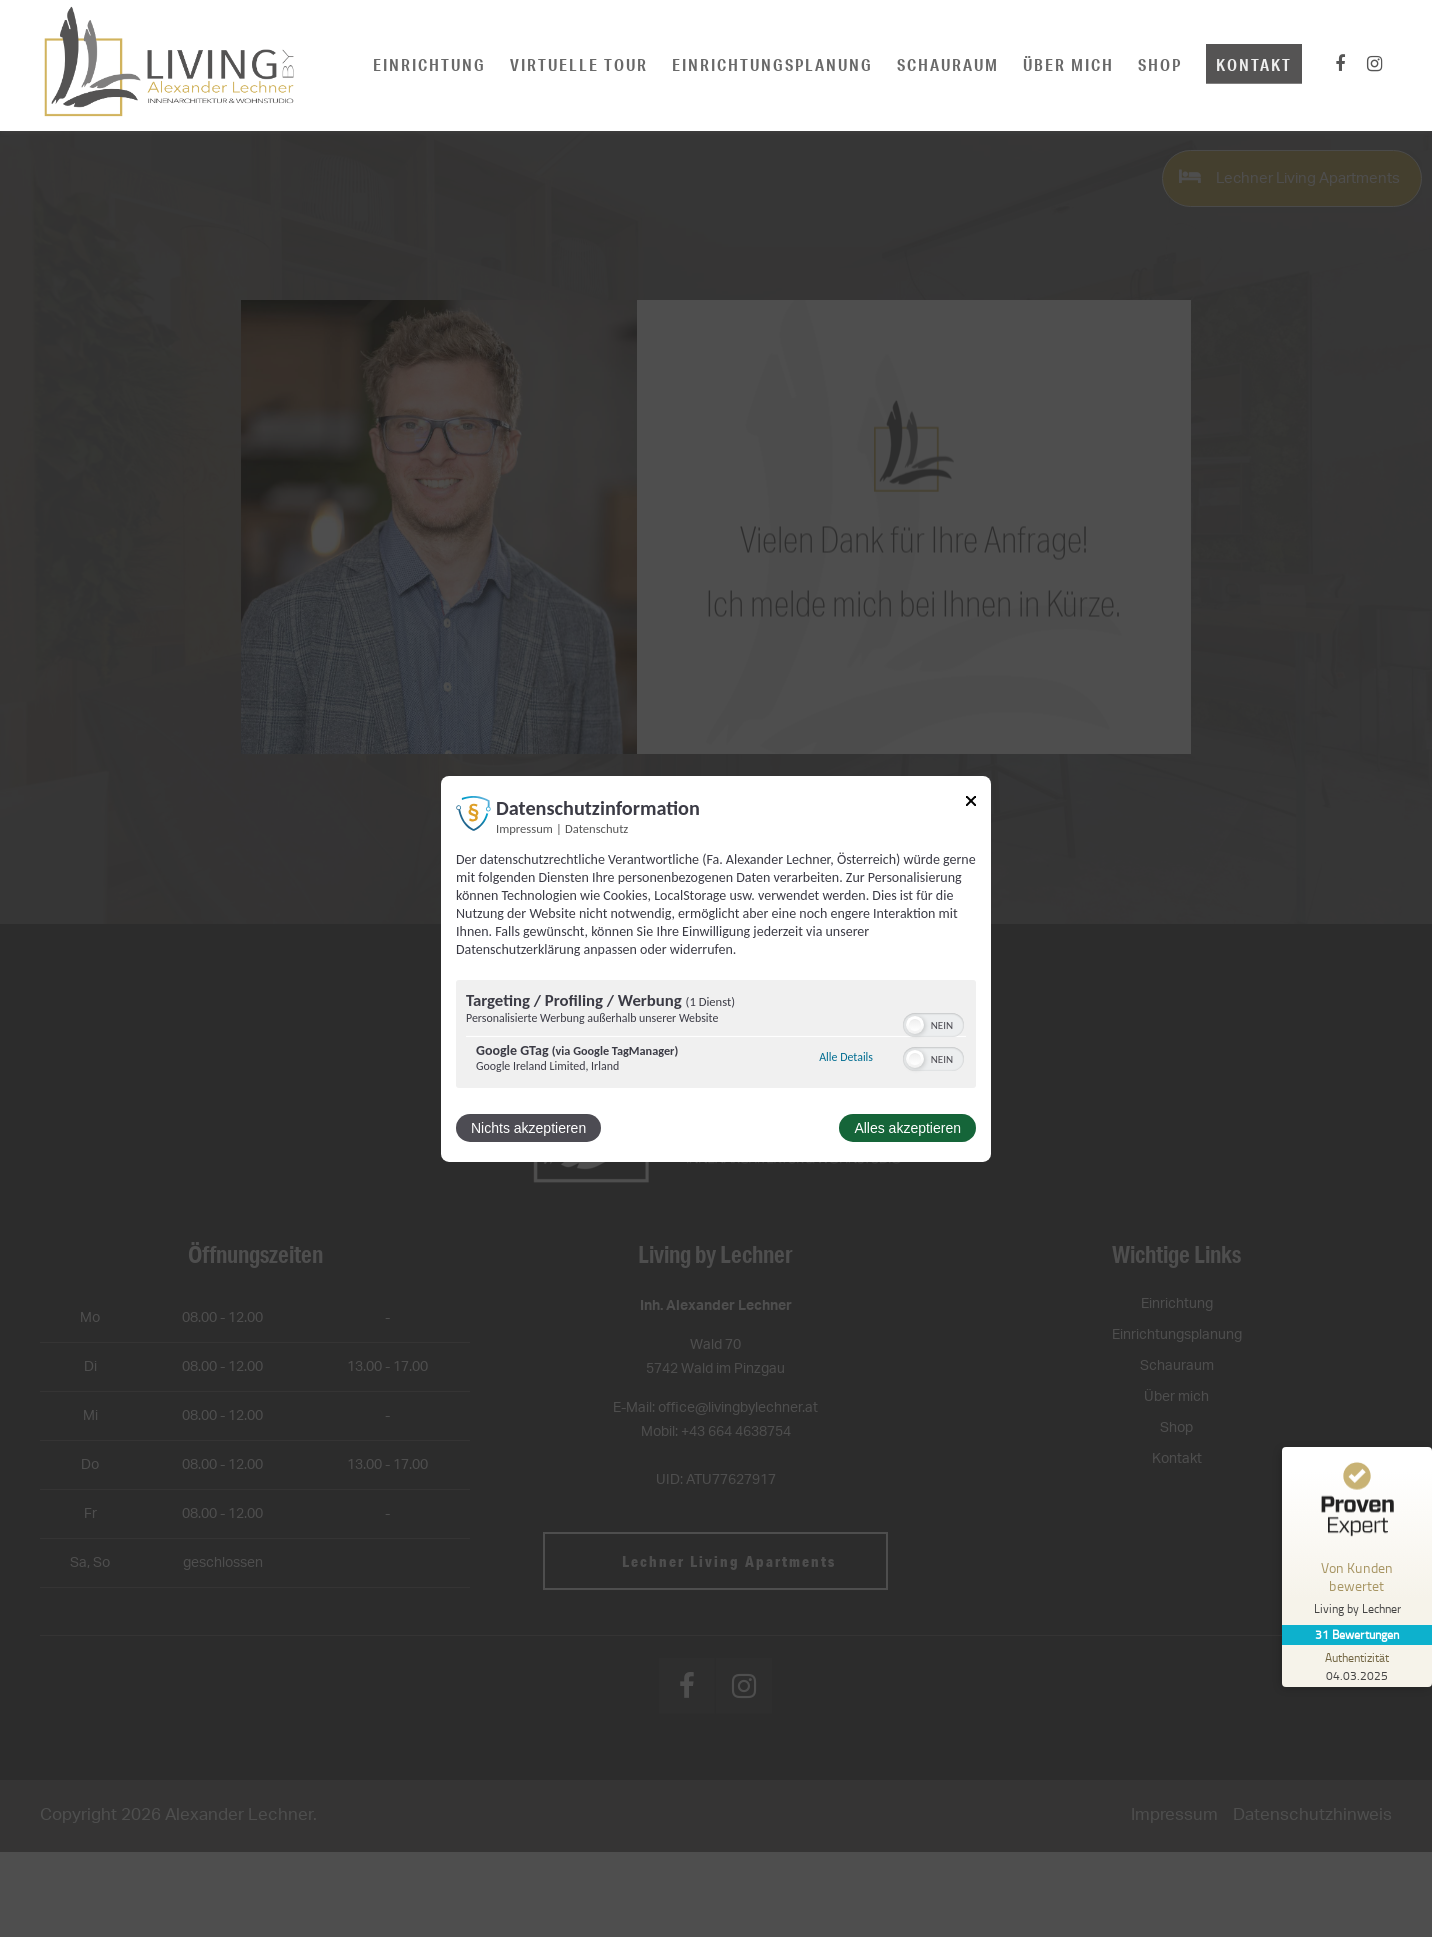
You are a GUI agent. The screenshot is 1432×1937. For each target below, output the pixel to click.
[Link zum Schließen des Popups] (971, 803)
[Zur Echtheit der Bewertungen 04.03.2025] (1357, 1666)
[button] (915, 1025)
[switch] (933, 1023)
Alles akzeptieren (907, 1128)
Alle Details (846, 1057)
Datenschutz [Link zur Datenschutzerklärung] (596, 827)
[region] (716, 1036)
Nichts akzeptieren (528, 1128)
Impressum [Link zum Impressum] (524, 827)
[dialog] (716, 968)
